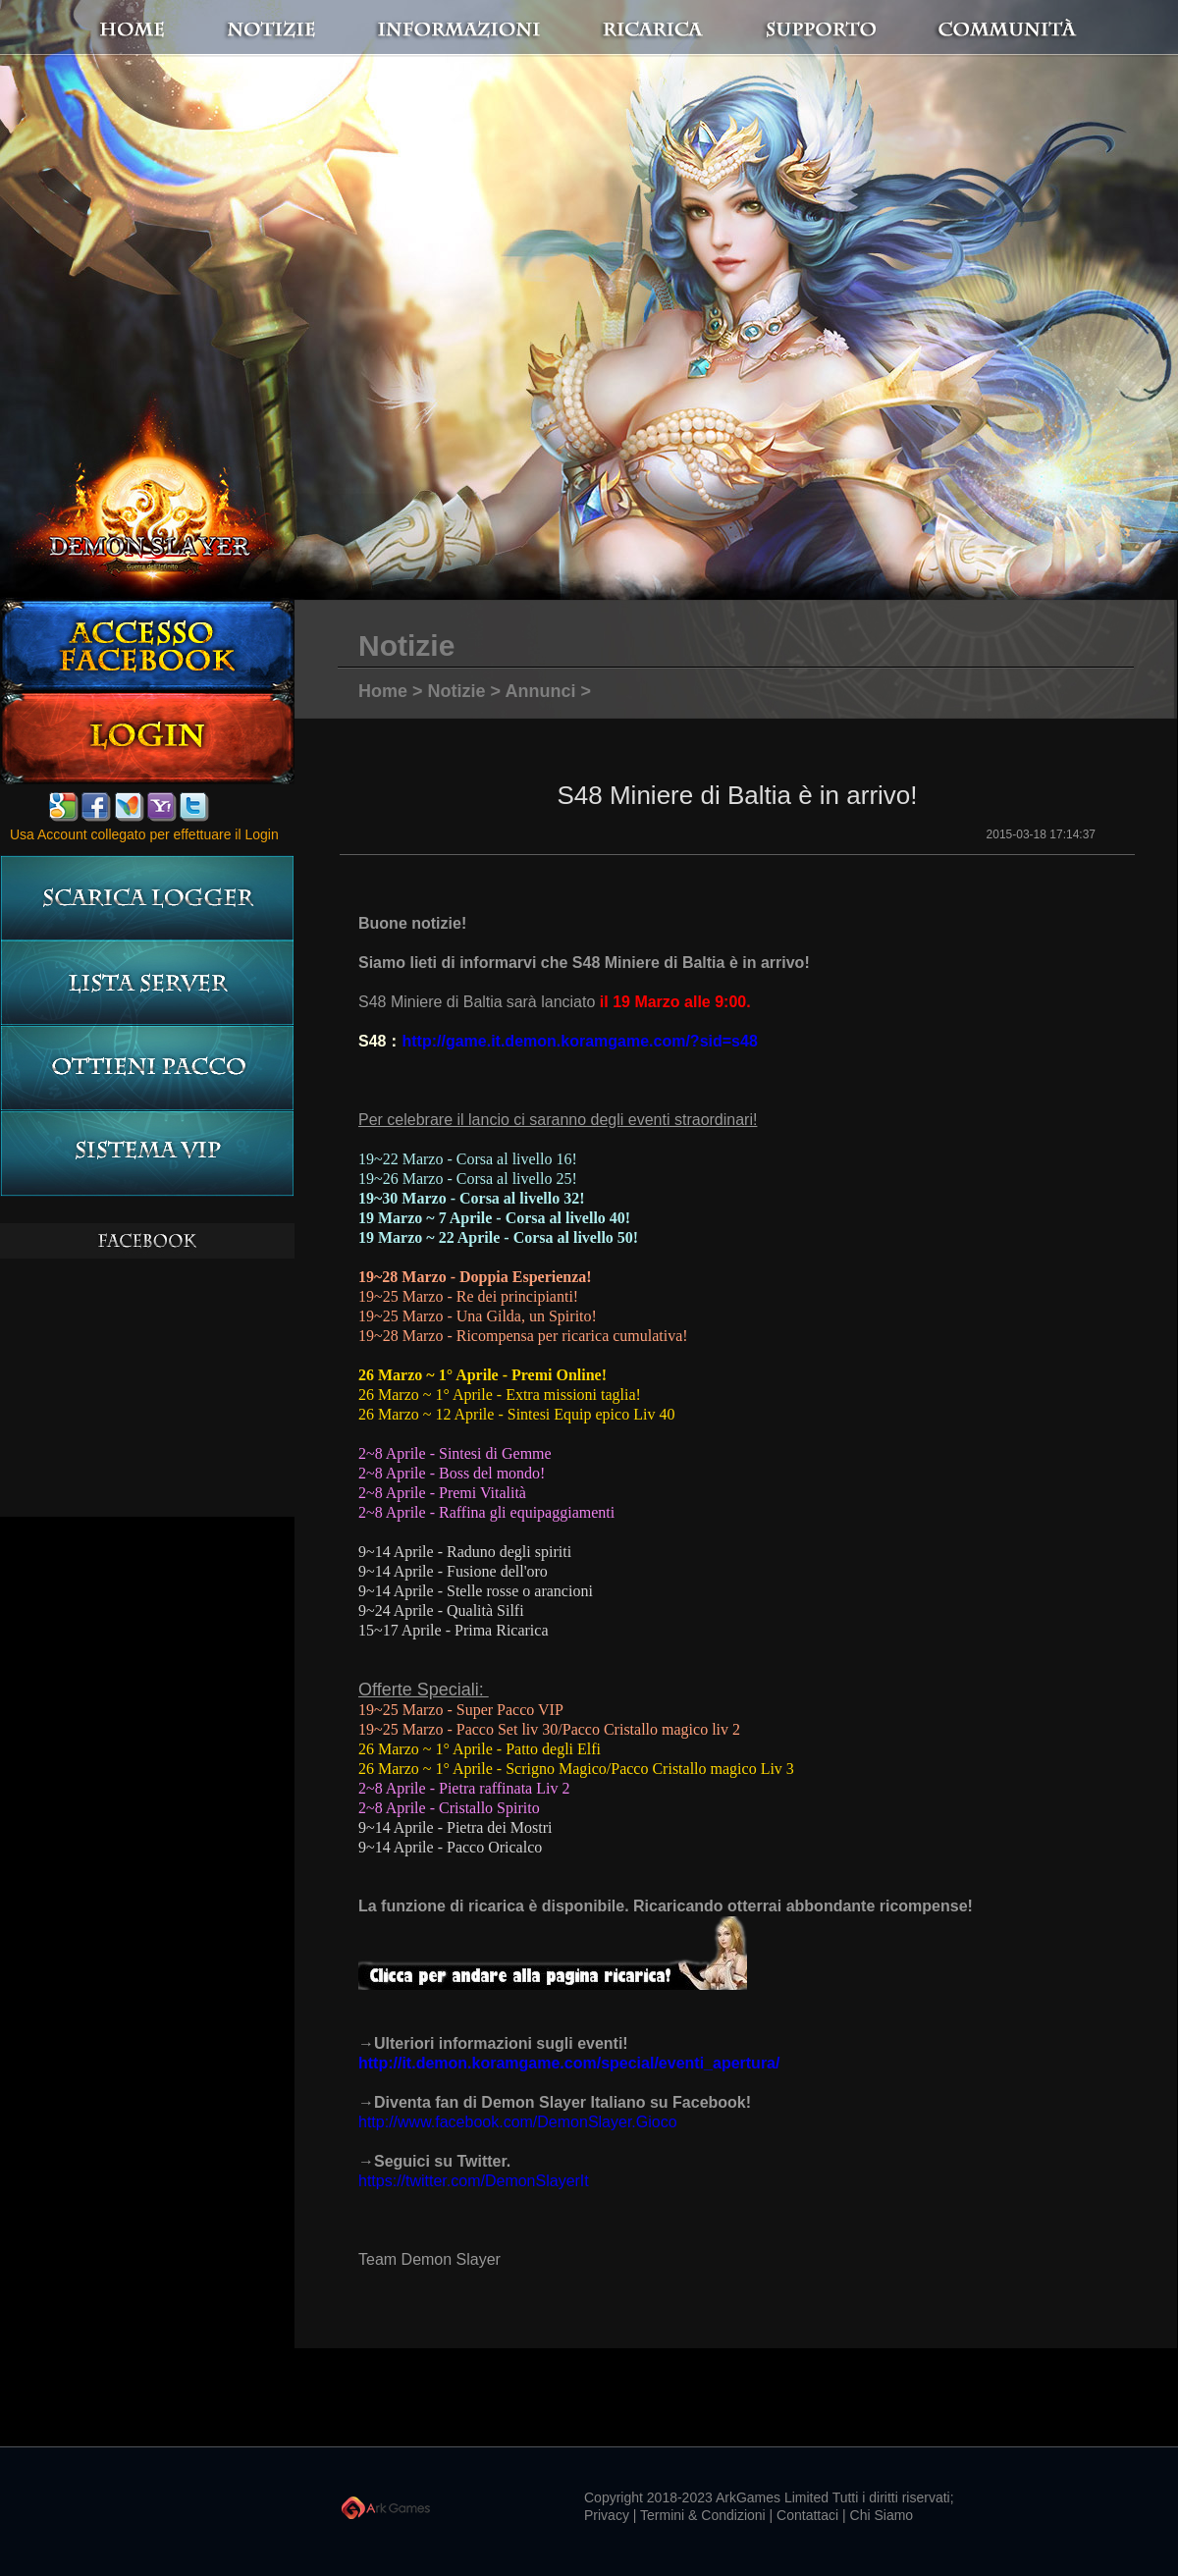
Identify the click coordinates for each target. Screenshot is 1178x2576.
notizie (356, 28)
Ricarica (668, 28)
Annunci (540, 691)
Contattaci (807, 2515)
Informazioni (496, 28)
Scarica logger (147, 897)
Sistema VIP (147, 1154)
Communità (986, 28)
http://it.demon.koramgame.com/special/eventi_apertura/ (568, 2063)
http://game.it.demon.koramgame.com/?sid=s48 (579, 1041)
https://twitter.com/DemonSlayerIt (473, 2181)
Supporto (844, 28)
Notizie (457, 691)
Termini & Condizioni (703, 2515)
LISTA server (147, 983)
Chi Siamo (882, 2515)
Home (176, 28)
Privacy (606, 2515)
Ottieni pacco (147, 1068)
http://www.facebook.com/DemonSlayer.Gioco (517, 2122)
